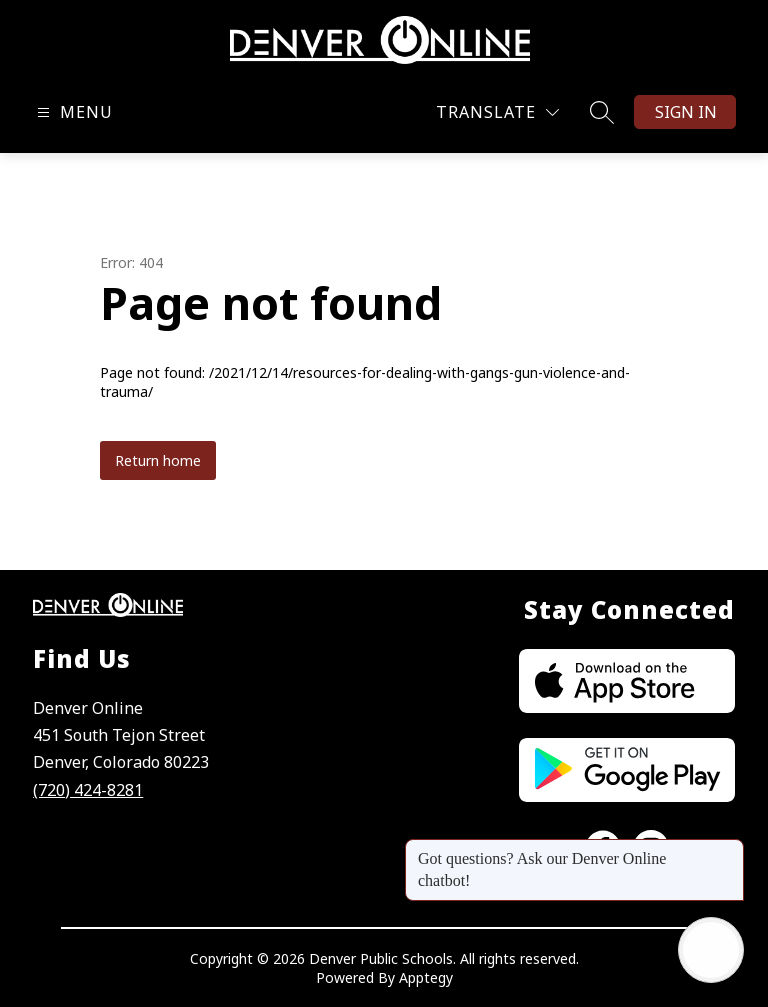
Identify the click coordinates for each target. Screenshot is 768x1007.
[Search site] (602, 112)
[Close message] (728, 849)
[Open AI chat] (711, 950)
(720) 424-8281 (88, 790)
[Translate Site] (497, 112)
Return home (158, 460)
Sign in (686, 112)
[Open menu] (72, 112)
